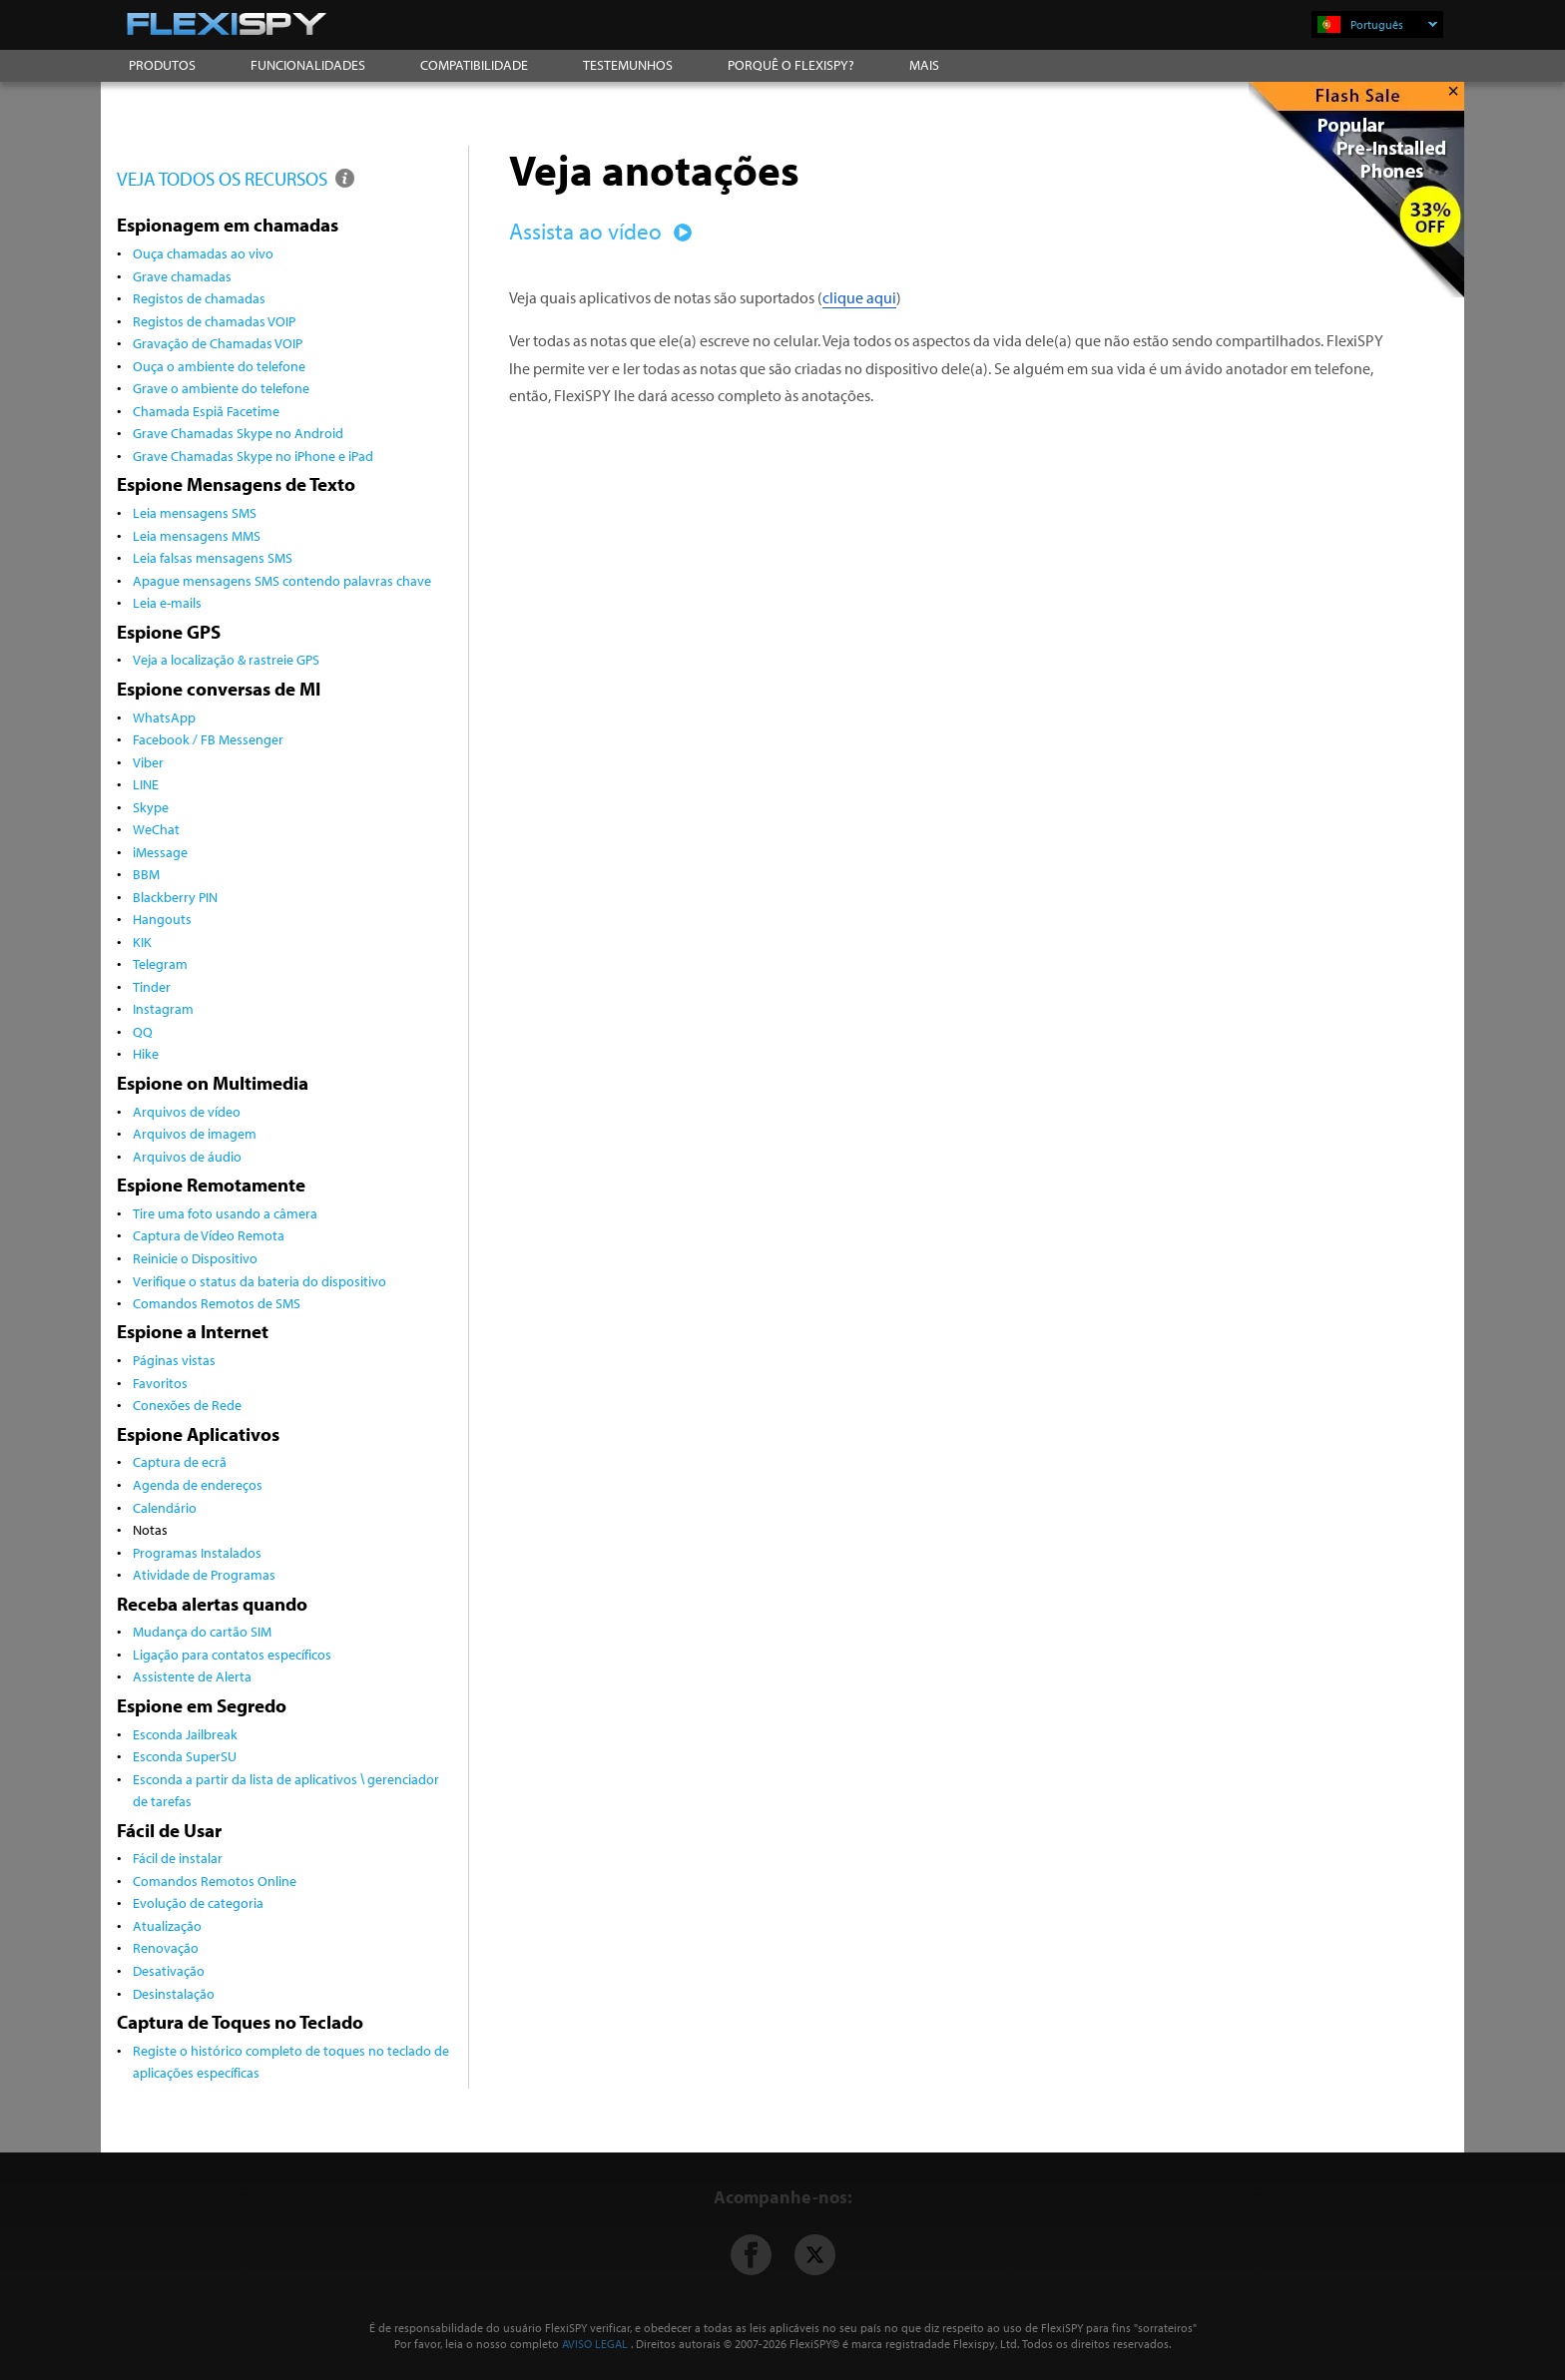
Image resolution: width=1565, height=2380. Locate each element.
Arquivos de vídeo (187, 1111)
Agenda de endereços (197, 1484)
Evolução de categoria (198, 1902)
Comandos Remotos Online (214, 1880)
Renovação (166, 1947)
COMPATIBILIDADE (474, 65)
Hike (146, 1053)
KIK (142, 941)
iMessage (160, 851)
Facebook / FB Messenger (208, 738)
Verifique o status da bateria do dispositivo (259, 1280)
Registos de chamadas (199, 297)
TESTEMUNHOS (628, 65)
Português (1393, 24)
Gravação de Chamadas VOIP (217, 342)
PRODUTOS (162, 65)
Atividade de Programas (204, 1574)
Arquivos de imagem (195, 1133)
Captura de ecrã (180, 1461)
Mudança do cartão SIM (202, 1631)
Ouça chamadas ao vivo (203, 252)
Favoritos (160, 1382)
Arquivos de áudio (187, 1156)
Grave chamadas (182, 275)
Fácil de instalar (178, 1857)
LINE (146, 783)
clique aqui (859, 297)
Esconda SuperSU (185, 1755)
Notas (150, 1529)
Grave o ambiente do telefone (221, 387)
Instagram (163, 1008)
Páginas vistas (174, 1359)
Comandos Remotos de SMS (216, 1302)
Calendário (165, 1507)
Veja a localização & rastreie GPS (226, 659)
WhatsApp (164, 717)
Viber (148, 761)
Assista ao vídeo (597, 231)
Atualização (167, 1925)
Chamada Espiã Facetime (206, 410)
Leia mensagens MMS (197, 535)
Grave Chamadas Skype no (253, 455)
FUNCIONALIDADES (308, 65)
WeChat (156, 828)
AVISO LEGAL (595, 2343)
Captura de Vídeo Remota (208, 1234)
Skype (151, 806)
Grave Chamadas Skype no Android (238, 432)
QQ (143, 1031)
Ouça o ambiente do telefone (219, 365)
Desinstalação (174, 1993)
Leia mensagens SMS (195, 512)
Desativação (169, 1970)
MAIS (924, 65)
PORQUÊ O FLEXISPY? (791, 65)
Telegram (160, 963)
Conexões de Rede (187, 1404)
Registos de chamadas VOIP (214, 320)
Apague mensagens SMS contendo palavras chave (282, 580)
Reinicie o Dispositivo (195, 1257)
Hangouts (162, 918)
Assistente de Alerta (192, 1675)
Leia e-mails (167, 602)
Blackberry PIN (175, 896)
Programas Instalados (197, 1552)
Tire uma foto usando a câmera (225, 1212)
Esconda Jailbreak (185, 1733)
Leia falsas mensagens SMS (212, 557)
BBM (146, 873)
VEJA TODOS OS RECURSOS (236, 178)
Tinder (152, 986)
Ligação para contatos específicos (232, 1654)
